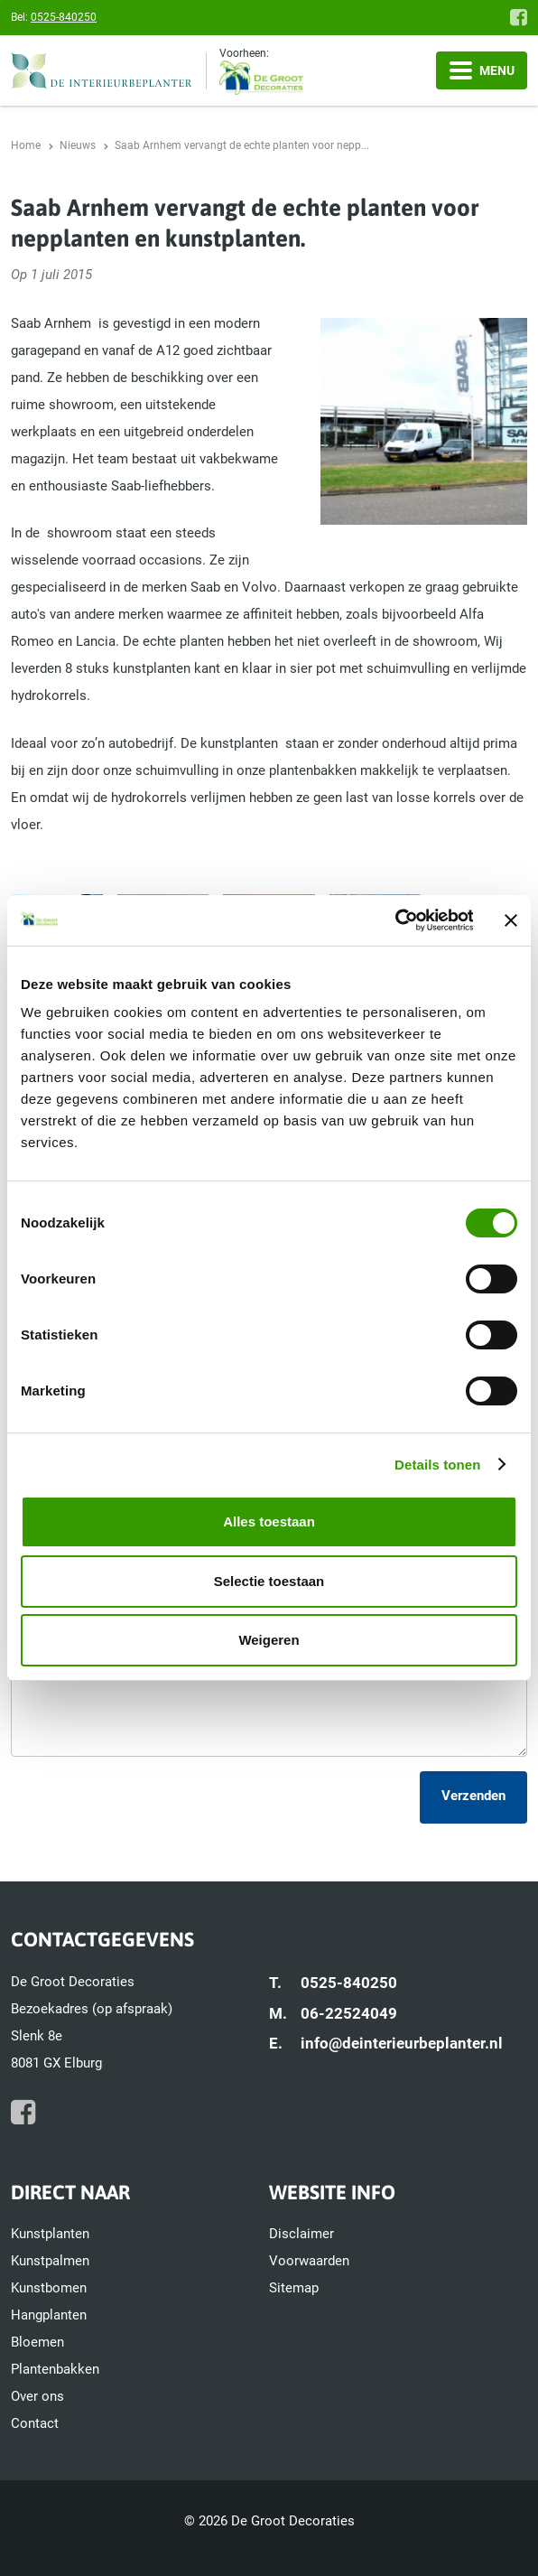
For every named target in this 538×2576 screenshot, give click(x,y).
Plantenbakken (55, 2369)
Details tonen (437, 1464)
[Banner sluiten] (511, 920)
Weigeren (268, 1639)
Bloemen (37, 2342)
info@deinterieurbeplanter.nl (402, 2043)
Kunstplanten (50, 2234)
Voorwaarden (309, 2261)
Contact (35, 2423)
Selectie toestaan (269, 1581)
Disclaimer (301, 2234)
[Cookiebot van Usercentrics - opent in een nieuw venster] (394, 920)
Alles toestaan (269, 1521)
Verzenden (473, 1795)
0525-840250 (64, 17)
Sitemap (294, 2288)
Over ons (37, 2396)
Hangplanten (49, 2315)
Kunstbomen (49, 2288)
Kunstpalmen (50, 2261)
